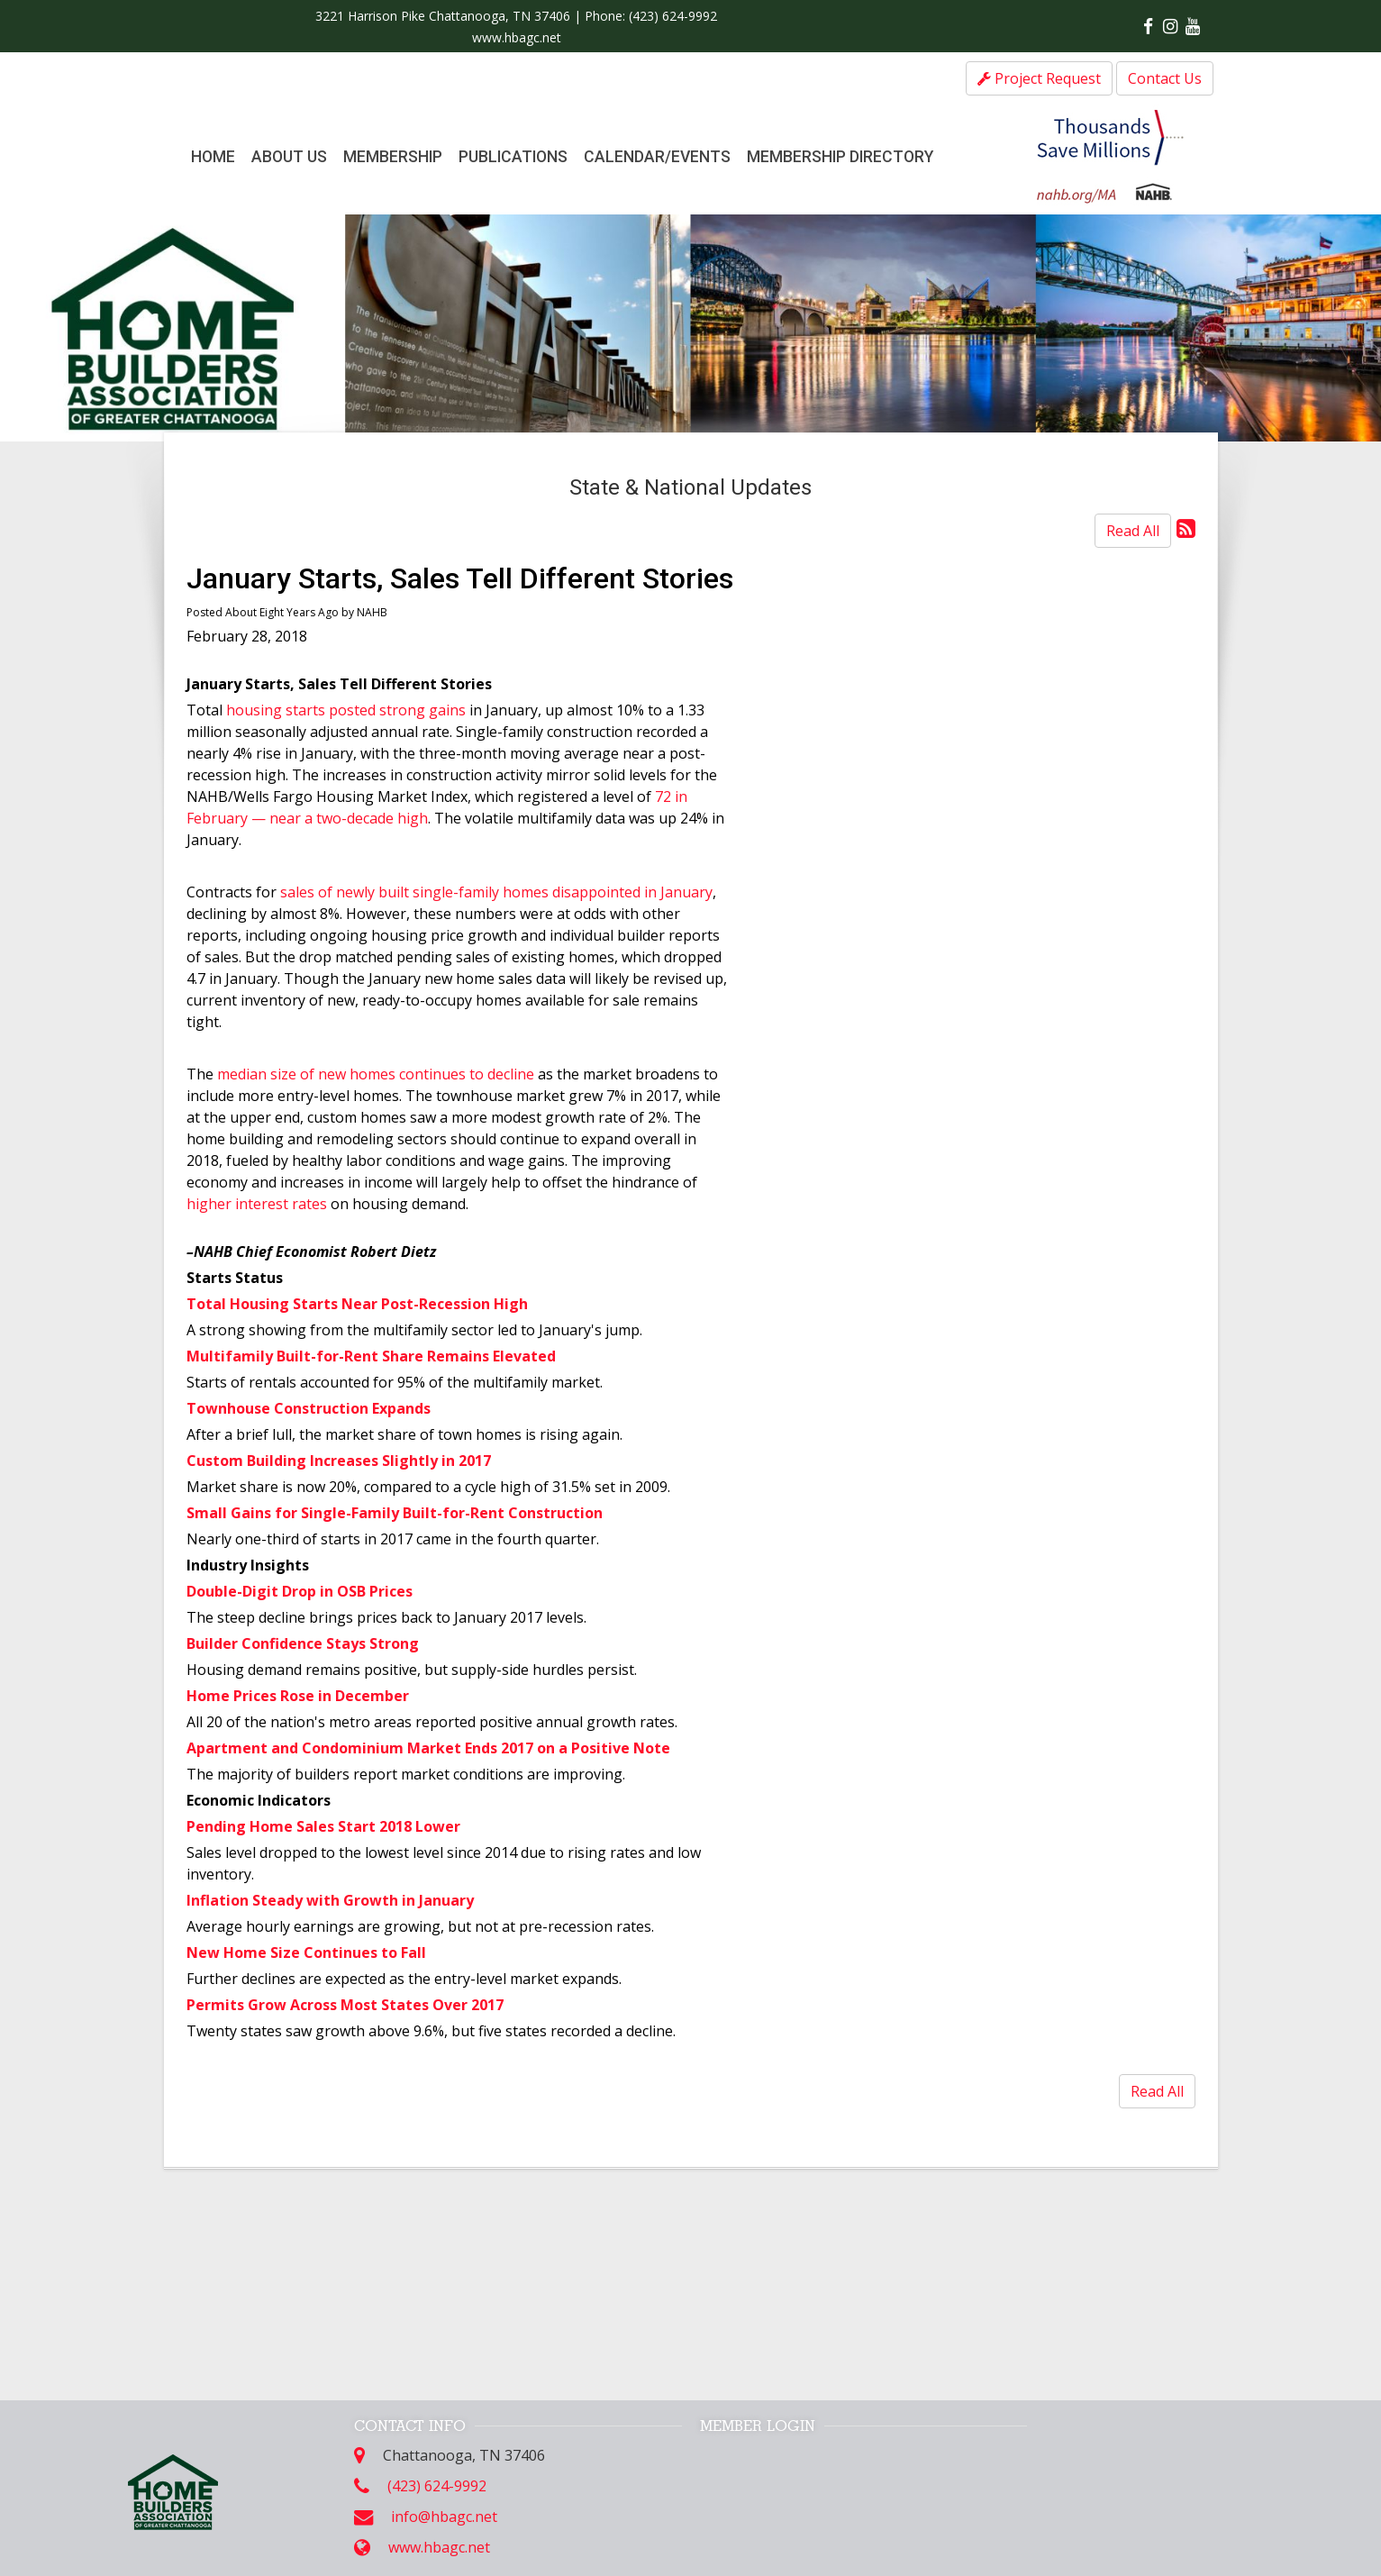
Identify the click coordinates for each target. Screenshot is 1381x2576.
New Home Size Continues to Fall (306, 1952)
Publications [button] (513, 157)
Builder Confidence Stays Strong (302, 1643)
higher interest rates (256, 1204)
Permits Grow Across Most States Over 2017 (345, 2005)
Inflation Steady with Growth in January (330, 1900)
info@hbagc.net (444, 2516)
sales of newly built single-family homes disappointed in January (496, 892)
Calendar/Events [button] (657, 157)
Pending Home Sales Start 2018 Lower (323, 1826)
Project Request (1039, 78)
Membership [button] (392, 157)
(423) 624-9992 (673, 15)
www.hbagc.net (516, 37)
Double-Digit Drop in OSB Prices (299, 1591)
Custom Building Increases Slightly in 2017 (338, 1460)
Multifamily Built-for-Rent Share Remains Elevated (371, 1356)
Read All (1132, 531)
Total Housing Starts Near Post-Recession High (357, 1304)
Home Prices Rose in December (297, 1696)
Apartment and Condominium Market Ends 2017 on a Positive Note (428, 1748)
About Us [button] (289, 157)
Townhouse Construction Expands (308, 1408)
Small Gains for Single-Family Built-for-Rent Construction (394, 1513)
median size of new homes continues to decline (375, 1074)
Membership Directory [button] (840, 157)
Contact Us (1165, 78)
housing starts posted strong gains (346, 710)
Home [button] (213, 157)
